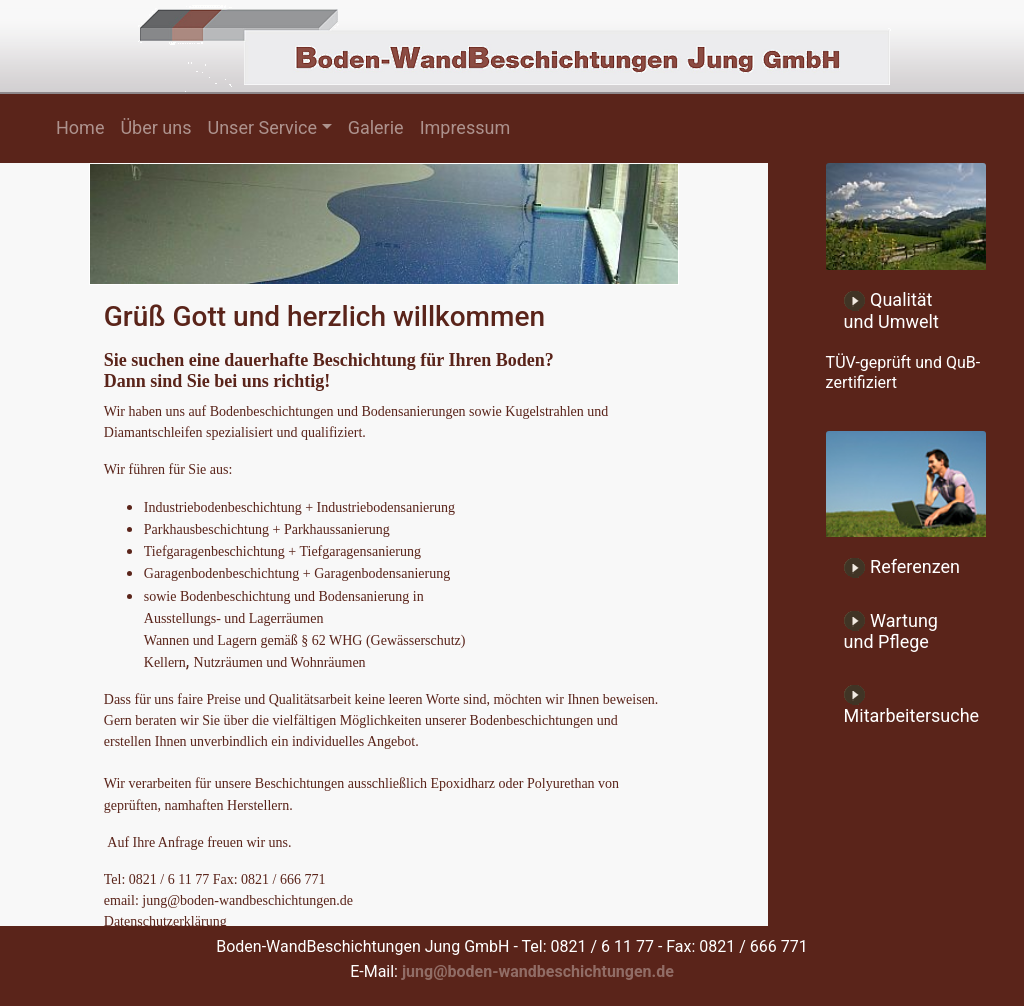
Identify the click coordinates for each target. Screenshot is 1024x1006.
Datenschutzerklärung (165, 921)
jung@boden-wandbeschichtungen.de (538, 971)
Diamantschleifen (153, 432)
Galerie (376, 127)
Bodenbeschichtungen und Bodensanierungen (338, 411)
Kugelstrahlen (543, 411)
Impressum (465, 127)
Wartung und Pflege (891, 631)
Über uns (155, 127)
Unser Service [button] (262, 127)
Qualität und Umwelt (891, 310)
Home (80, 127)
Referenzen (902, 567)
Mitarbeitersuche (911, 705)
